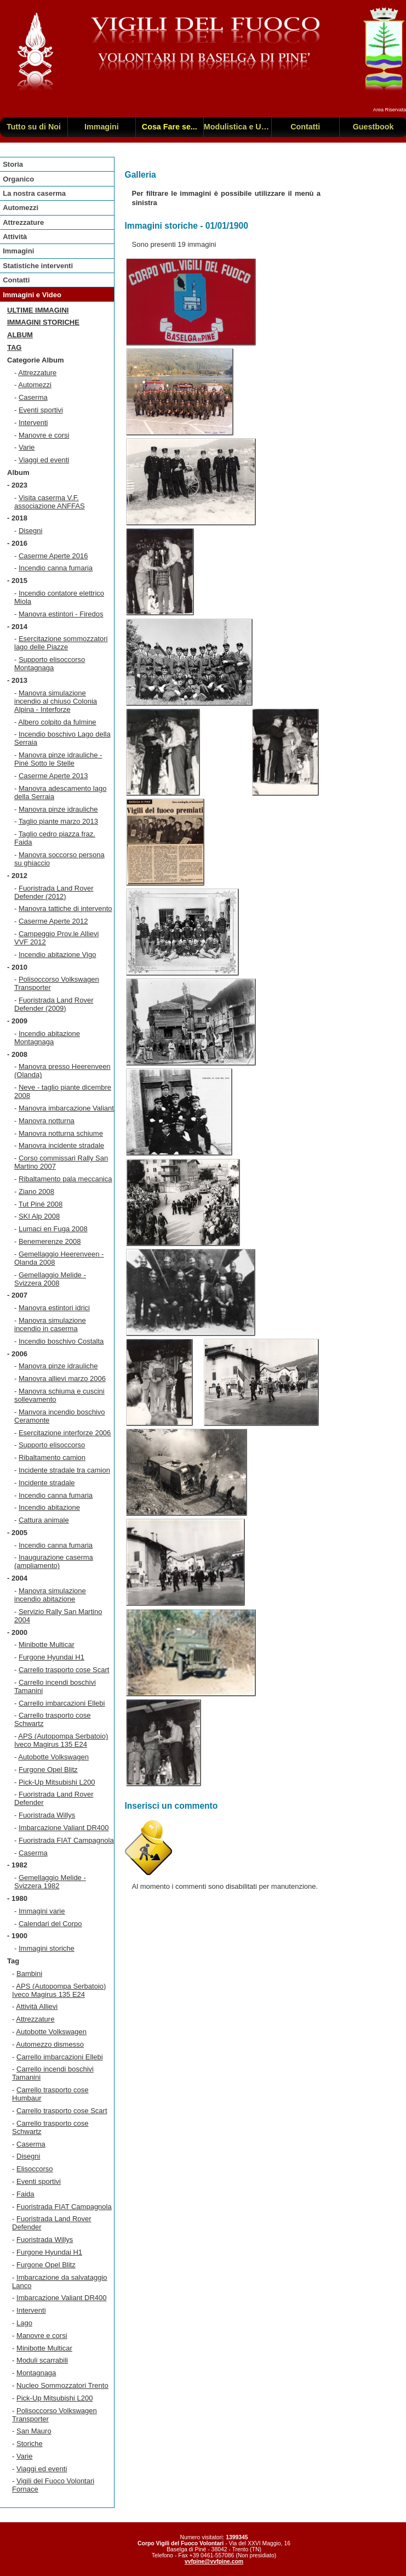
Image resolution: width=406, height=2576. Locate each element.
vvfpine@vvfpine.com (214, 2561)
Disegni (30, 530)
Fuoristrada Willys (47, 1815)
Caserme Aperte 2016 (53, 556)
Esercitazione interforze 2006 (65, 1433)
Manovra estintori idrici (54, 1308)
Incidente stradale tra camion (64, 1470)
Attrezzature (23, 222)
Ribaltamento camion (52, 1457)
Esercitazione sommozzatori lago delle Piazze (61, 643)
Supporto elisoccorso (52, 1445)
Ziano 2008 (36, 1191)
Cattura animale (44, 1520)
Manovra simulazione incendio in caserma (50, 1324)
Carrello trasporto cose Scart (64, 1670)
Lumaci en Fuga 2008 (53, 1229)
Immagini (18, 251)
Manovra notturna (47, 1121)
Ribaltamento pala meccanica (65, 1179)
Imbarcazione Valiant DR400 (64, 1828)
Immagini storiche (43, 322)
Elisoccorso (34, 2169)
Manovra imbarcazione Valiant (66, 1108)
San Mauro (34, 2431)
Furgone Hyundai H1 (51, 1657)
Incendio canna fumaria (56, 568)
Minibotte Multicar (47, 1644)
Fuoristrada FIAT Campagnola (66, 1840)
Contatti (16, 280)
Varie (27, 447)
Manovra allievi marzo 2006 (62, 1378)
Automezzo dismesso (50, 2044)
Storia (13, 164)
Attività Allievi (37, 2006)
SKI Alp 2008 (39, 1216)
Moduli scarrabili (42, 2360)
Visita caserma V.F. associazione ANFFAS (49, 502)
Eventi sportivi (41, 410)
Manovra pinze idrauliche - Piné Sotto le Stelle (58, 759)
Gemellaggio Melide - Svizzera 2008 (50, 1279)
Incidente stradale (47, 1483)
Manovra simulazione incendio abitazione (50, 1595)
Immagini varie (42, 1911)
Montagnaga (36, 2373)
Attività (15, 237)
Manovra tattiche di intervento (65, 908)
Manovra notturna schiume (61, 1133)
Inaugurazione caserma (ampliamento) (53, 1561)
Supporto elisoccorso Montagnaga (49, 663)
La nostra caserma (34, 193)
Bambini (29, 1973)
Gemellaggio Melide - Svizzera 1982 (50, 1881)
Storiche (29, 2443)
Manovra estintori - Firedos (61, 614)
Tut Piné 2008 (40, 1204)
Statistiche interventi (38, 266)
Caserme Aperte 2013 (53, 776)
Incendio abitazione (49, 1507)
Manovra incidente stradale (61, 1145)
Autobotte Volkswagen (53, 1757)
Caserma (33, 397)
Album (20, 335)
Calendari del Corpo (50, 1924)
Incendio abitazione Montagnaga (47, 1037)
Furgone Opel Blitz (48, 1769)
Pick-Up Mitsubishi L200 (57, 1782)
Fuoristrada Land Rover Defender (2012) (54, 892)
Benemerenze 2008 (50, 1241)
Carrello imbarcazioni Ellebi (62, 1703)
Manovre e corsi (44, 435)
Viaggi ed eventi (44, 460)
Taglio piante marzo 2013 (58, 821)
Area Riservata (389, 109)
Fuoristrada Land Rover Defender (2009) (54, 1004)
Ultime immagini (37, 310)
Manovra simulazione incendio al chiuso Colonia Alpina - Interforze (55, 701)
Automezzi (20, 207)
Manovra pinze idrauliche (58, 809)
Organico (18, 179)
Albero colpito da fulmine (57, 722)
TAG (14, 347)
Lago (24, 2323)
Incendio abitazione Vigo (57, 954)
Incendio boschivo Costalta (61, 1341)
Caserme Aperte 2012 (53, 921)
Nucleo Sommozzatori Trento (62, 2385)
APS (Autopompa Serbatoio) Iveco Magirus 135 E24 (61, 1740)
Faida (25, 2194)
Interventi (33, 422)
